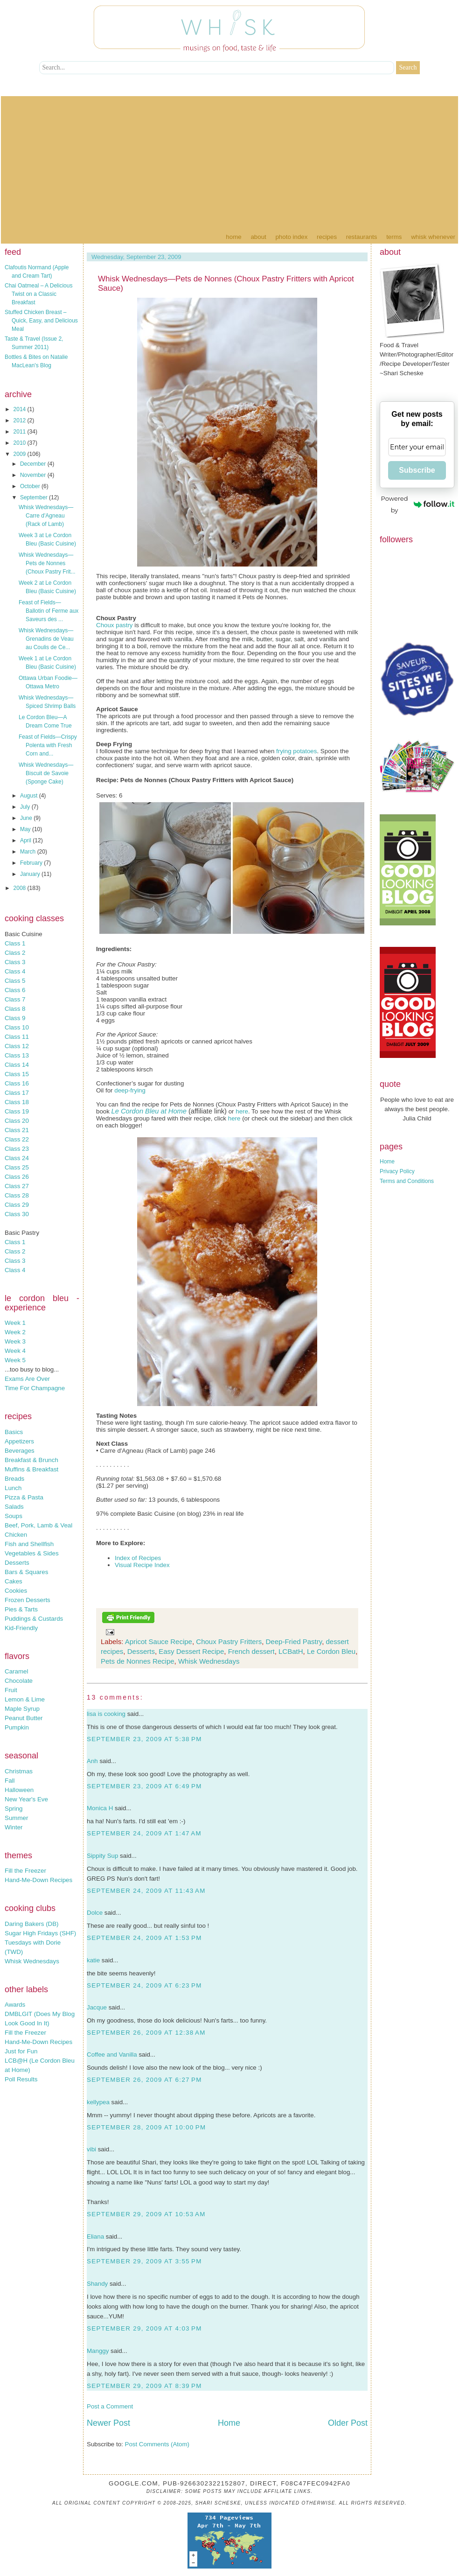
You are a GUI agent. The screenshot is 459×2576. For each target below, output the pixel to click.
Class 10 (17, 1027)
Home (233, 236)
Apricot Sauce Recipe (158, 1641)
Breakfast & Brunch (31, 1459)
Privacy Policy (397, 1171)
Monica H (100, 1808)
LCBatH (290, 1651)
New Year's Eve (26, 1799)
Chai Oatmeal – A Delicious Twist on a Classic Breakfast (38, 294)
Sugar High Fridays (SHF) (40, 1933)
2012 (21, 420)
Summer (16, 1817)
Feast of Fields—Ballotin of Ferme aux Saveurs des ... (48, 611)
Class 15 (17, 1074)
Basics (14, 1431)
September (34, 497)
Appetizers (19, 1441)
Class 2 (15, 952)
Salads (14, 1506)
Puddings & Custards (34, 1618)
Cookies (16, 1590)
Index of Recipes (138, 1557)
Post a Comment (110, 2406)
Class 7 (15, 999)
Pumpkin (17, 1727)
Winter (14, 1827)
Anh (92, 1760)
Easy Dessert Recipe (191, 1651)
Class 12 (17, 1046)
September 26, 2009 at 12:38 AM (146, 2032)
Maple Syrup (22, 1708)
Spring (14, 1808)
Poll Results (21, 2079)
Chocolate (19, 1680)
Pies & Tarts (21, 1609)
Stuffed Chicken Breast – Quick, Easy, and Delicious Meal (41, 320)
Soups (13, 1515)
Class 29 (17, 1204)
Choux (105, 625)
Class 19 (17, 1111)
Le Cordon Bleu (331, 1651)
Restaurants (361, 236)
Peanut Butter (24, 1718)
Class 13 (17, 1055)
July (26, 807)
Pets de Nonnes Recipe (137, 1661)
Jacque (97, 2007)
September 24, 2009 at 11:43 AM (146, 1890)
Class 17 (17, 1092)
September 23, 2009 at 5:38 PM (144, 1739)
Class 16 (17, 1083)
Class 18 (17, 1102)
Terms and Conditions (407, 1181)
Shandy (97, 2283)
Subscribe (417, 470)
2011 (21, 431)
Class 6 (15, 990)
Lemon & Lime (25, 1699)
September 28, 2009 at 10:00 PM (146, 2127)
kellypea (98, 2102)
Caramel (16, 1671)
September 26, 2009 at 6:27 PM (144, 2079)
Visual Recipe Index (142, 1564)
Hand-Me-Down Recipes (38, 1879)
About (258, 236)
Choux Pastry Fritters (229, 1641)
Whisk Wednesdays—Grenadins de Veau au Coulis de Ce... (46, 639)
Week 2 (15, 1332)
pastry (124, 625)
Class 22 (17, 1139)
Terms (394, 236)
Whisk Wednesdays (32, 1961)
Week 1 (15, 1322)
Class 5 (15, 980)
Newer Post (108, 2423)
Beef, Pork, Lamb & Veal (38, 1525)
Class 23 (17, 1148)
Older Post (348, 2423)
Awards (15, 2004)
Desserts (17, 1562)
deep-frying (130, 1090)
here (242, 1111)
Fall (9, 1780)
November (34, 475)
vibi (91, 2149)
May (26, 829)
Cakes (13, 1581)
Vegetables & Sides (32, 1553)
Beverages (20, 1450)
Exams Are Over (27, 1378)
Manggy (98, 2350)
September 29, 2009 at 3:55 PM (144, 2261)
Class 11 (17, 1036)
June (27, 818)
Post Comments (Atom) (157, 2444)
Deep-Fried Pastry (294, 1641)
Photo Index (291, 236)
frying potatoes (296, 751)
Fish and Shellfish (29, 1543)
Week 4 (15, 1350)
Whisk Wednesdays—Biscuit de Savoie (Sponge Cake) (46, 773)
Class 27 (17, 1186)
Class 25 (17, 1167)
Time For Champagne (35, 1388)
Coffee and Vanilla (112, 2054)
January (31, 874)
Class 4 (15, 971)
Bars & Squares (26, 1571)
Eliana (95, 2236)
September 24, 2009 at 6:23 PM (144, 1985)
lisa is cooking (106, 1713)
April (26, 840)
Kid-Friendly (21, 1627)
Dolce (95, 1912)
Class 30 (17, 1214)
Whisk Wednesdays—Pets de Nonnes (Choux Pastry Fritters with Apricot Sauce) (226, 283)
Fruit (11, 1690)
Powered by (417, 504)
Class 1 (15, 943)
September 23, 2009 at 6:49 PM (144, 1786)
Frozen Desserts (27, 1599)
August (29, 795)
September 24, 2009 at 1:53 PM (144, 1937)
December (34, 464)
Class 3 (15, 962)
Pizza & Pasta (24, 1497)
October (31, 486)
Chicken (16, 1534)
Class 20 (17, 1120)
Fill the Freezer (25, 1870)
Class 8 (15, 1008)
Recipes (327, 236)
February (32, 863)
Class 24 (17, 1158)
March (28, 851)
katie (93, 1960)
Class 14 (17, 1064)
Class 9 (15, 1018)
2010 (21, 443)
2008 (21, 888)
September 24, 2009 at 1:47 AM (144, 1833)
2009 (21, 454)
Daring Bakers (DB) (32, 1923)
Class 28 (17, 1195)
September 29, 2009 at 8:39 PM (144, 2385)
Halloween (19, 1789)
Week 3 (15, 1341)
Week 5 (15, 1360)
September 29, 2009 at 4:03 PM (144, 2328)
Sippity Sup (102, 1855)
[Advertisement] (229, 161)
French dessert (251, 1651)
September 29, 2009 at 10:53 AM (146, 2214)
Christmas (19, 1771)
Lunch (13, 1487)
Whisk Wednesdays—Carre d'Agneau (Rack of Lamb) (46, 515)
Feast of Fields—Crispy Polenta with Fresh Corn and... (48, 745)
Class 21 (17, 1130)
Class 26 (17, 1176)
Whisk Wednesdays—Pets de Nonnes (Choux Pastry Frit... (47, 563)
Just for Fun (21, 2051)
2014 (21, 409)
